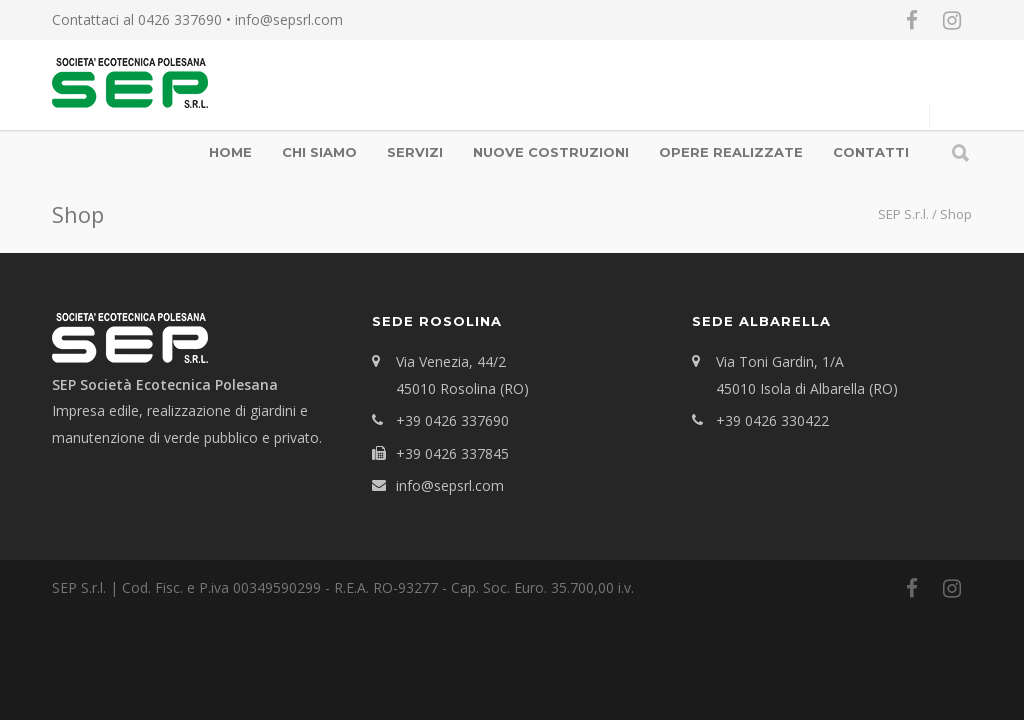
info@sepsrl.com (289, 19)
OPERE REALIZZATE (731, 152)
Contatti (871, 152)
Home (230, 152)
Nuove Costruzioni (551, 152)
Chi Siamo (319, 152)
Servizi (415, 152)
